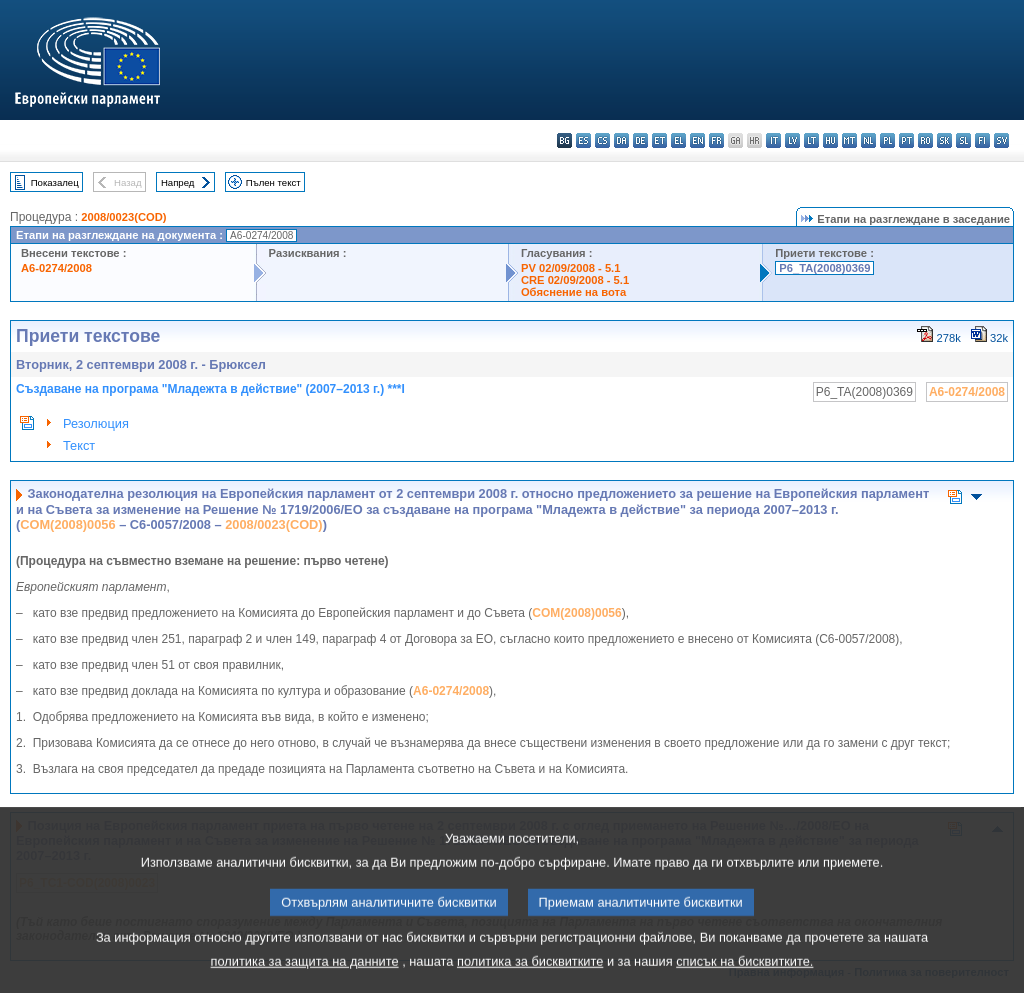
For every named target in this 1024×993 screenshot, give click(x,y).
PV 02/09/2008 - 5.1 (571, 268)
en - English (697, 140)
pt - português (906, 140)
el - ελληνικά (678, 140)
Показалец (55, 182)
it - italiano (773, 140)
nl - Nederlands (868, 140)
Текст (79, 445)
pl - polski (887, 140)
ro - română (925, 140)
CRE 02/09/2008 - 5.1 (575, 280)
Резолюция (96, 423)
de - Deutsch (640, 140)
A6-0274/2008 (56, 268)
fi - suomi (982, 140)
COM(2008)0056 (67, 524)
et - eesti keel (659, 140)
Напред (178, 182)
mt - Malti (849, 140)
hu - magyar (830, 140)
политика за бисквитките (530, 978)
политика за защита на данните (305, 978)
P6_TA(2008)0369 (824, 268)
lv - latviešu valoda (792, 140)
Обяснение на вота (573, 292)
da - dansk (621, 140)
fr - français (716, 140)
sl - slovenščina (963, 140)
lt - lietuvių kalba (811, 140)
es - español (583, 140)
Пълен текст (273, 182)
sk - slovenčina (944, 140)
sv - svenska (1001, 140)
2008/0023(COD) (123, 217)
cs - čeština (602, 140)
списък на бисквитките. (744, 978)
